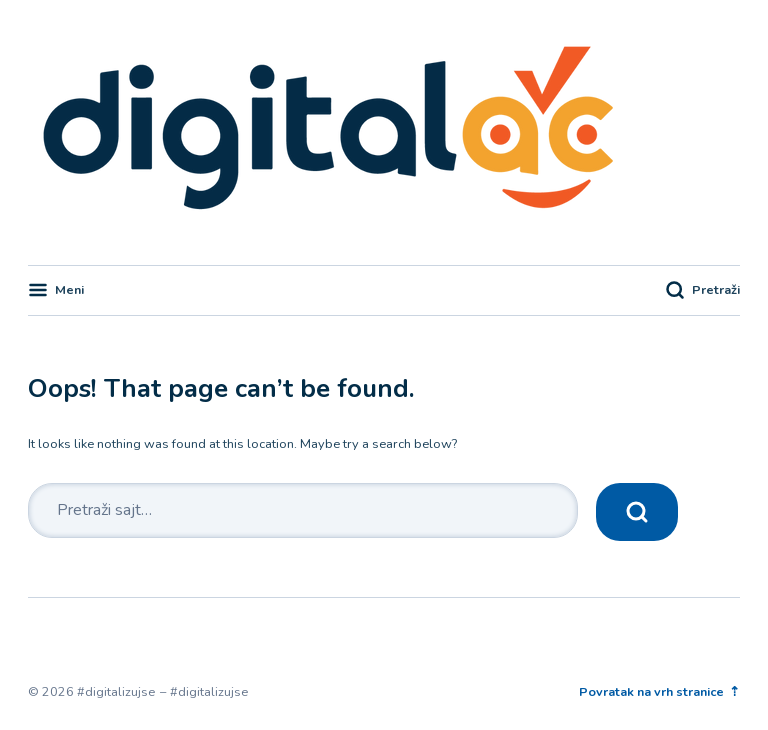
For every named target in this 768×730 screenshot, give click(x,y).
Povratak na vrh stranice (653, 691)
